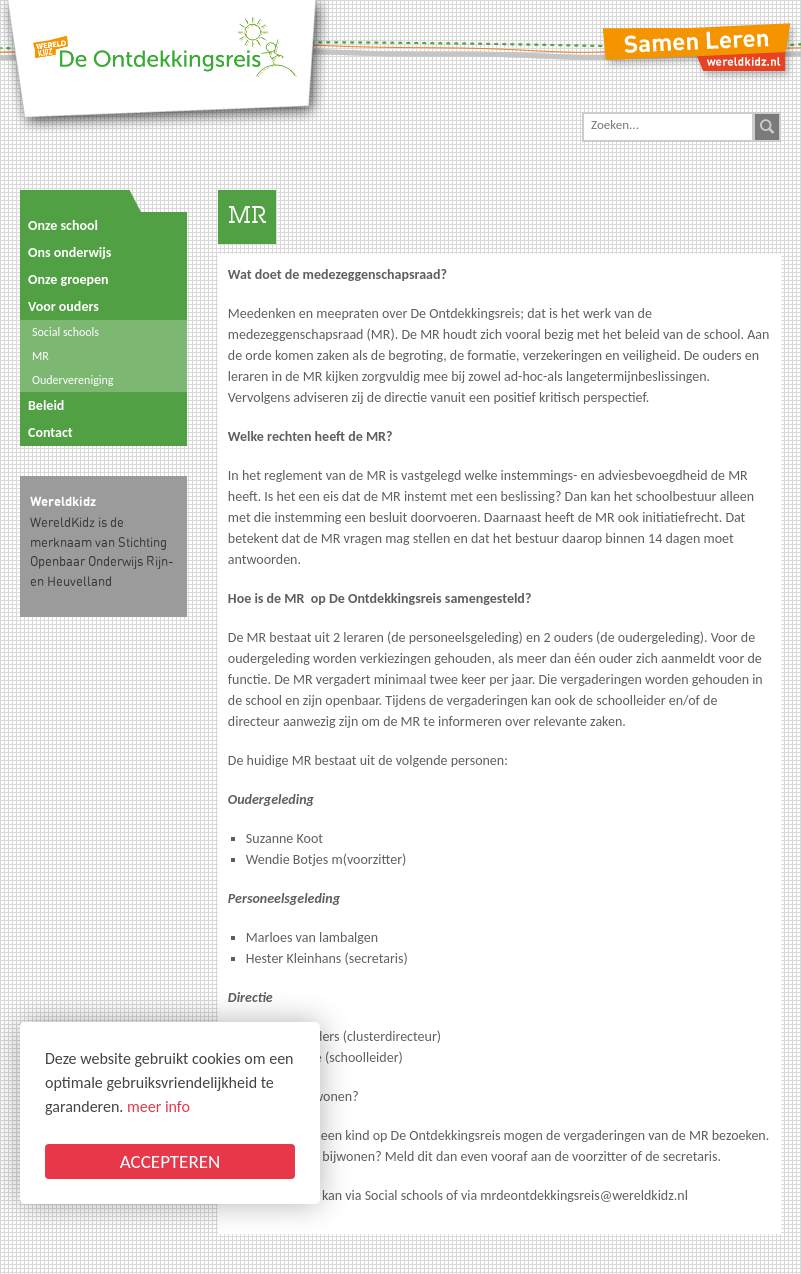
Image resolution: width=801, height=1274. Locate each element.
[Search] (668, 125)
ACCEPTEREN (170, 1161)
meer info (158, 1106)
